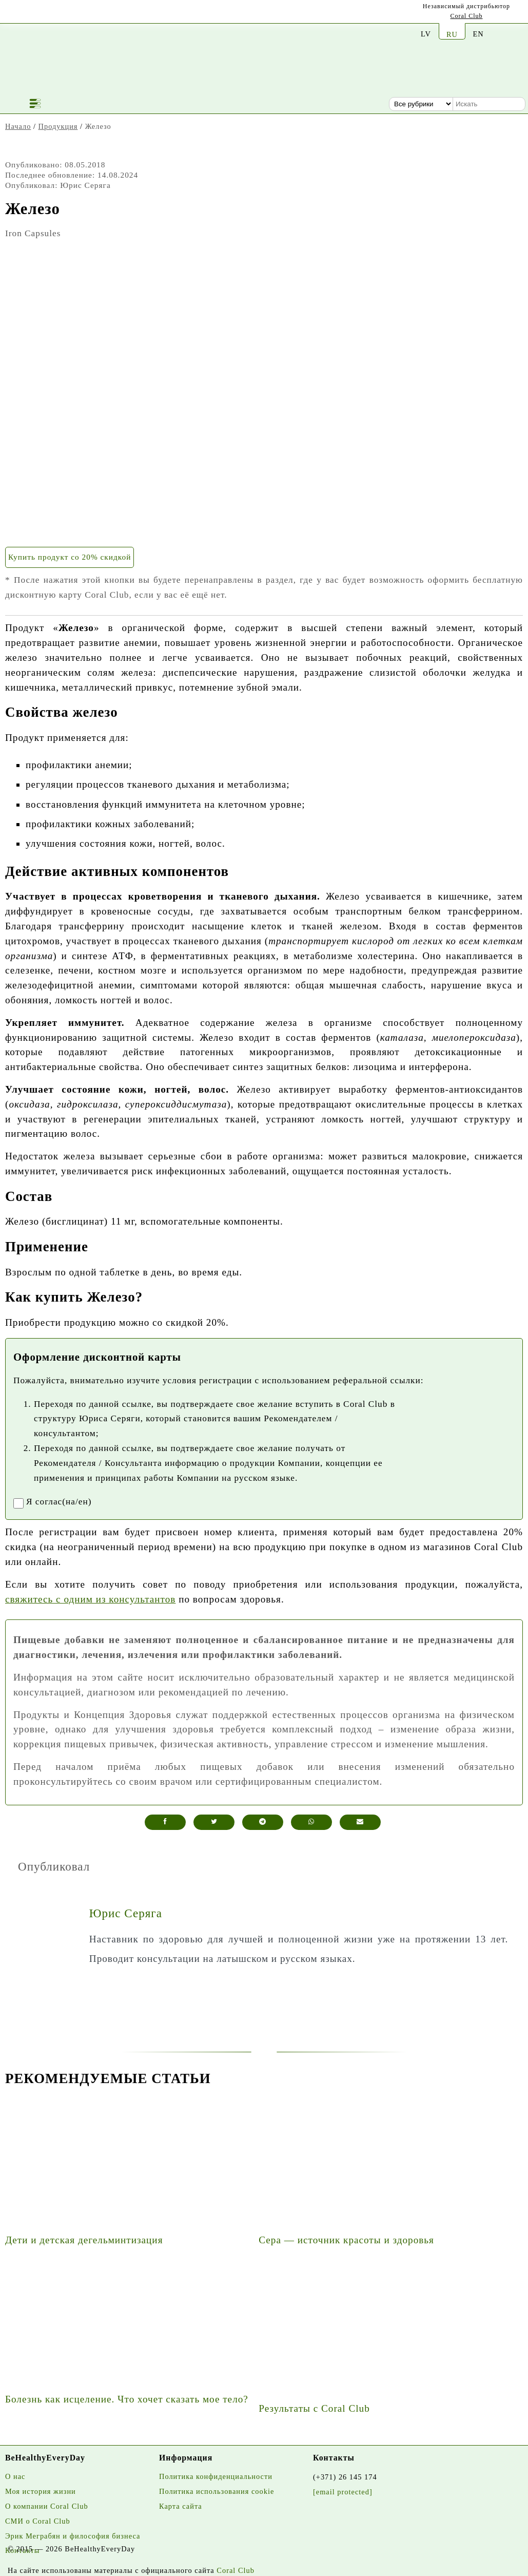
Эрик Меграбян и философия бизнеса (72, 2536)
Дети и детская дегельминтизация (84, 2240)
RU (452, 34)
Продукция (58, 126)
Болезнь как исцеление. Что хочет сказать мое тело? (126, 2399)
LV (426, 34)
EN (478, 34)
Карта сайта (180, 2506)
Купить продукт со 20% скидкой (69, 556)
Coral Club (467, 16)
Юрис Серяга (125, 1913)
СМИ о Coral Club (37, 2521)
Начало (18, 126)
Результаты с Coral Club (314, 2408)
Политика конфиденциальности (215, 2476)
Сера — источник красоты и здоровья (346, 2240)
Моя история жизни (40, 2491)
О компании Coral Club (46, 2506)
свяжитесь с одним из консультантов (90, 1599)
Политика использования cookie (216, 2491)
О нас (15, 2476)
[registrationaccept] (18, 1503)
